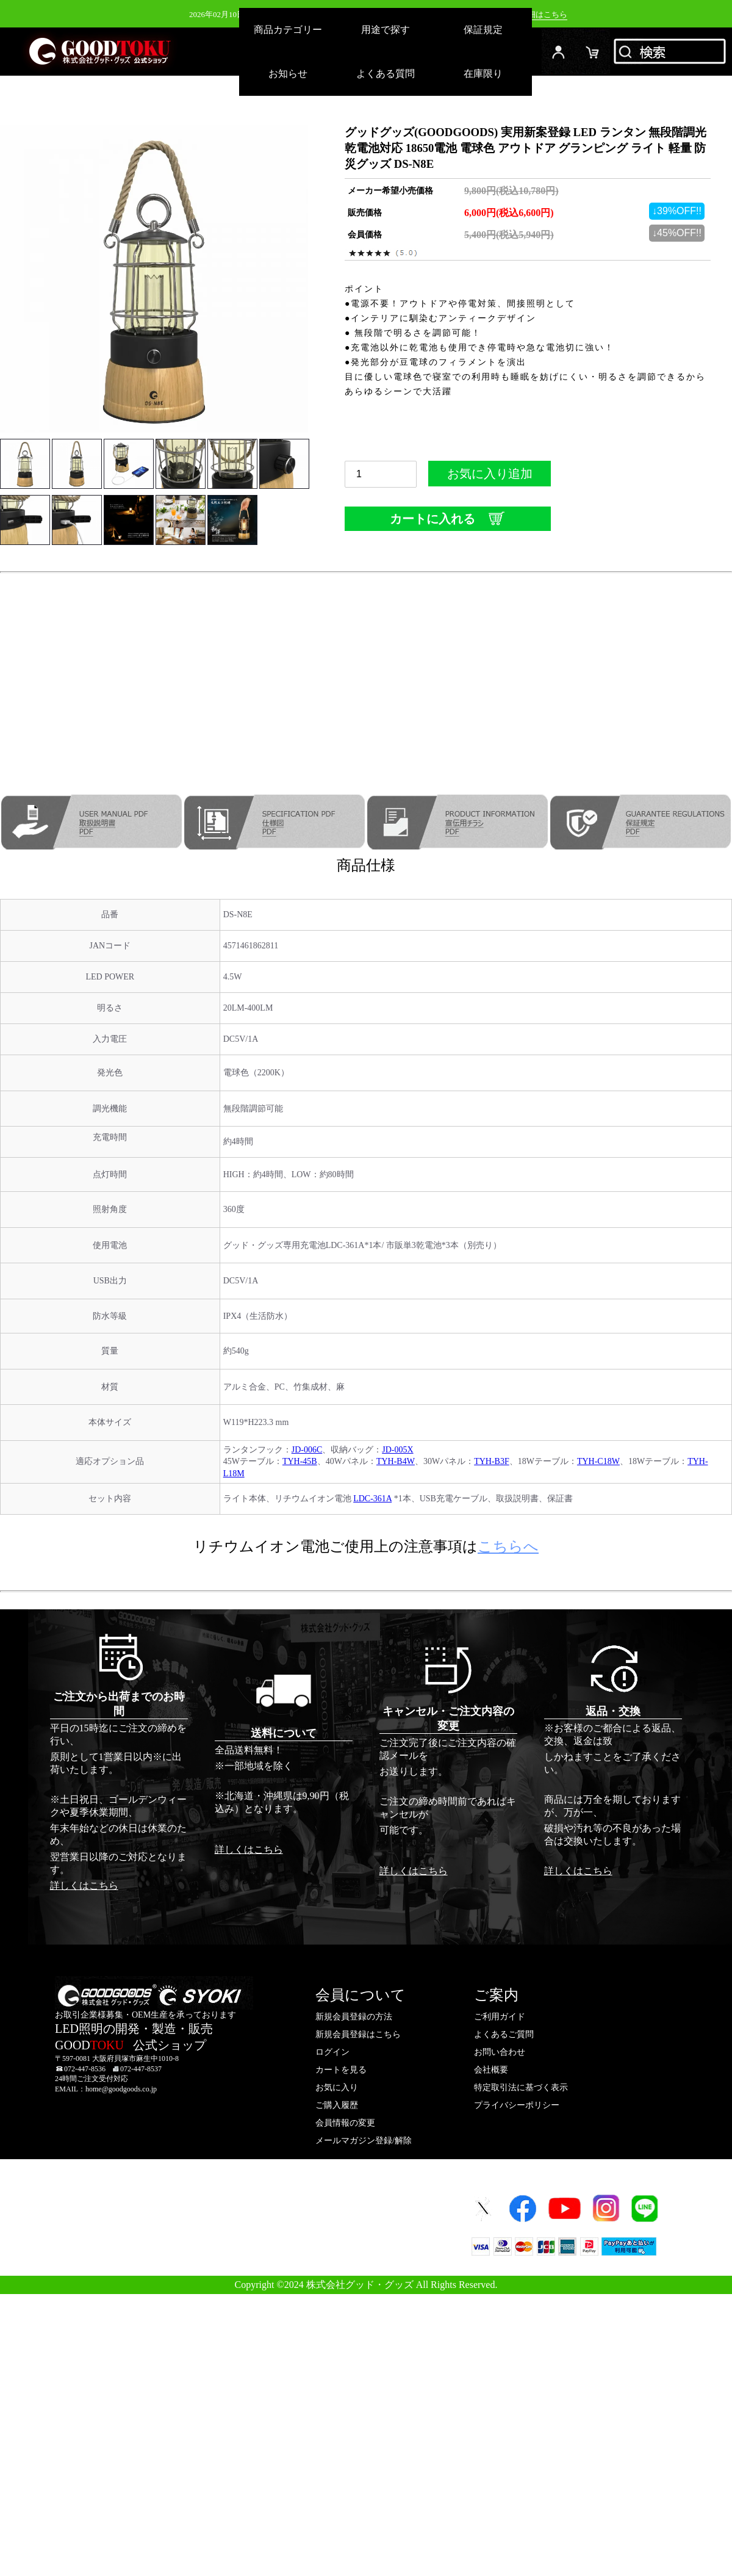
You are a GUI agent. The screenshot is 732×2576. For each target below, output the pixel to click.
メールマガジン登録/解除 (363, 2140)
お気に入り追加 (489, 476)
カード (593, 51)
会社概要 (491, 2069)
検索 (671, 51)
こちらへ (508, 1546)
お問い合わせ (499, 2052)
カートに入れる (448, 518)
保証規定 (483, 29)
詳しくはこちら (84, 1885)
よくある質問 (385, 73)
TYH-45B (299, 1461)
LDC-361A (372, 1498)
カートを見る (341, 2069)
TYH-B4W (395, 1461)
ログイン (559, 51)
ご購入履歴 (336, 2105)
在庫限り (483, 73)
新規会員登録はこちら (358, 2034)
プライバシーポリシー (516, 2105)
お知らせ (287, 73)
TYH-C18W (598, 1461)
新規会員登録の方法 (353, 2016)
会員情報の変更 (345, 2122)
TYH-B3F (491, 1461)
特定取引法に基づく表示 (521, 2087)
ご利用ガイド (499, 2016)
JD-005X (397, 1449)
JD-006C (307, 1449)
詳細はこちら (543, 14)
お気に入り (336, 2087)
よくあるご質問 (504, 2034)
